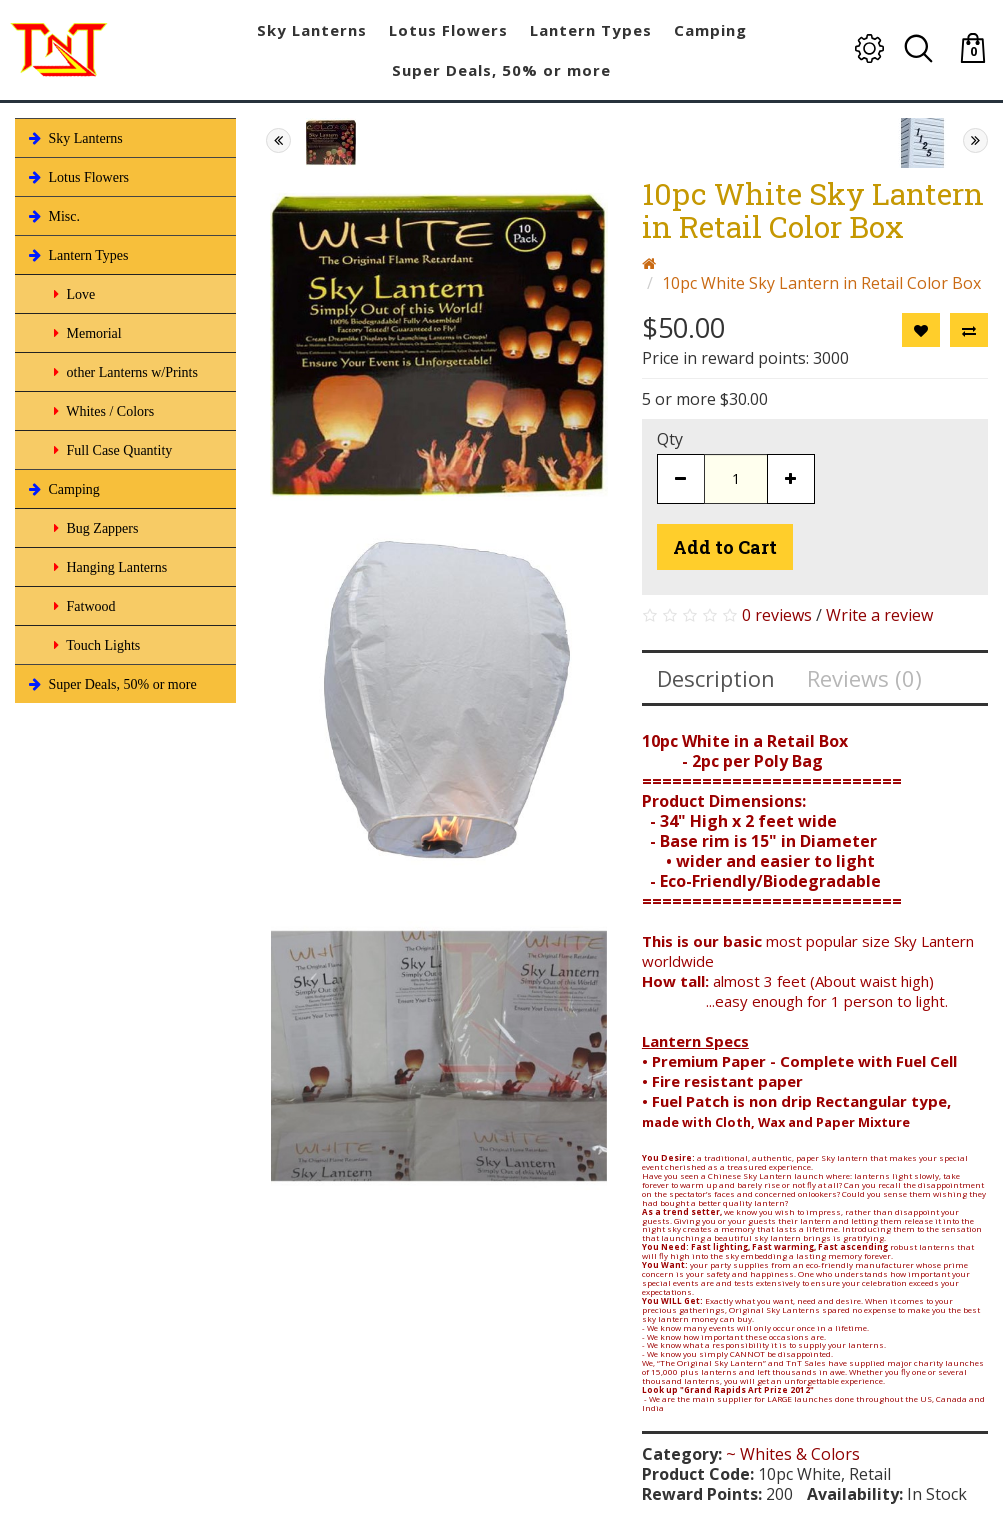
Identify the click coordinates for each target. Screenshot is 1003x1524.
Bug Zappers (94, 528)
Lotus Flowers (77, 177)
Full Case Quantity (111, 450)
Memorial (86, 333)
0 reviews (777, 615)
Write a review (879, 615)
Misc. (52, 216)
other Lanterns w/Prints (124, 372)
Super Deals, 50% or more (111, 684)
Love (72, 294)
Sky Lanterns (74, 138)
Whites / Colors (102, 411)
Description (716, 678)
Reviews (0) (864, 678)
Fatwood (83, 606)
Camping (62, 489)
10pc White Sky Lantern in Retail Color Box (821, 283)
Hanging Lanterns (108, 567)
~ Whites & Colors (793, 1454)
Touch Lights (95, 645)
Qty (670, 439)
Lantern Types (77, 255)
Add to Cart (725, 547)
